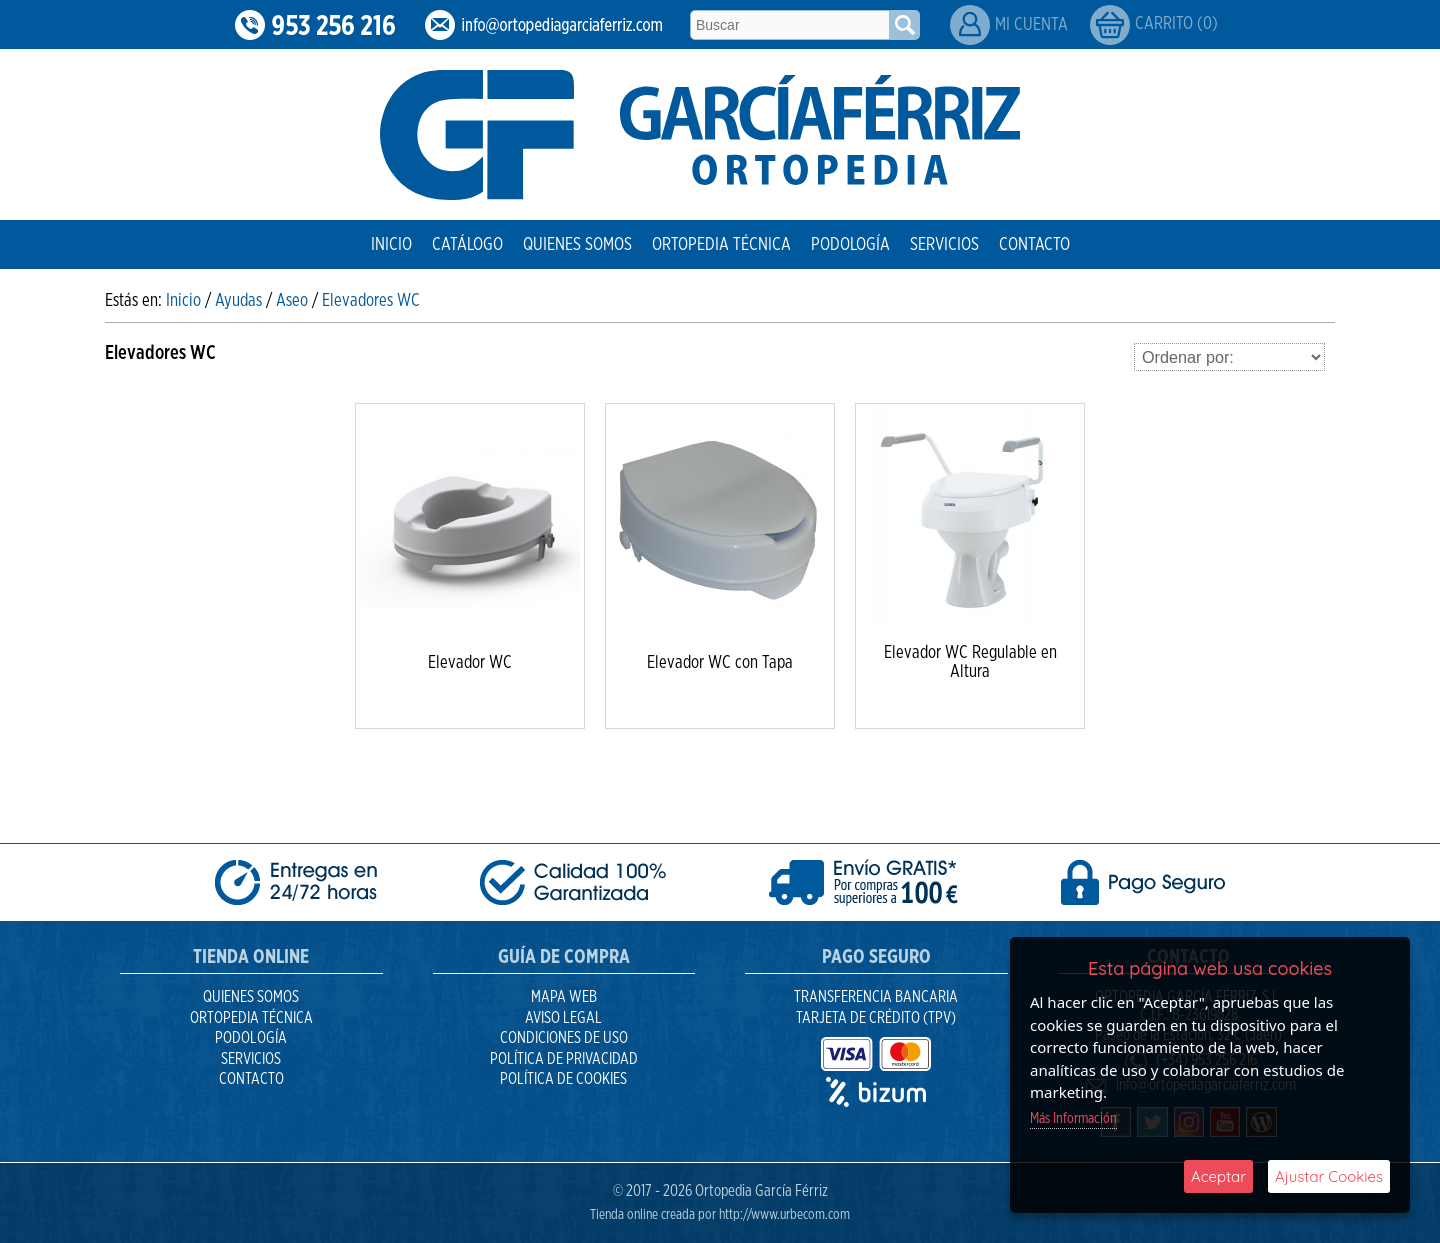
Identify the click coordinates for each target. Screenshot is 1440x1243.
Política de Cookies (563, 1079)
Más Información (1073, 1118)
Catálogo (467, 245)
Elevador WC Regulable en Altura (970, 663)
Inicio (391, 245)
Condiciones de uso (564, 1038)
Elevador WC (470, 663)
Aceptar (1218, 1176)
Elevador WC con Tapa (720, 663)
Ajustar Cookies (1329, 1176)
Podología (850, 245)
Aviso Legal (563, 1018)
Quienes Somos (577, 245)
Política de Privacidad (564, 1059)
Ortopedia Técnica (721, 245)
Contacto (1034, 245)
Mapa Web (564, 997)
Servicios (944, 245)
